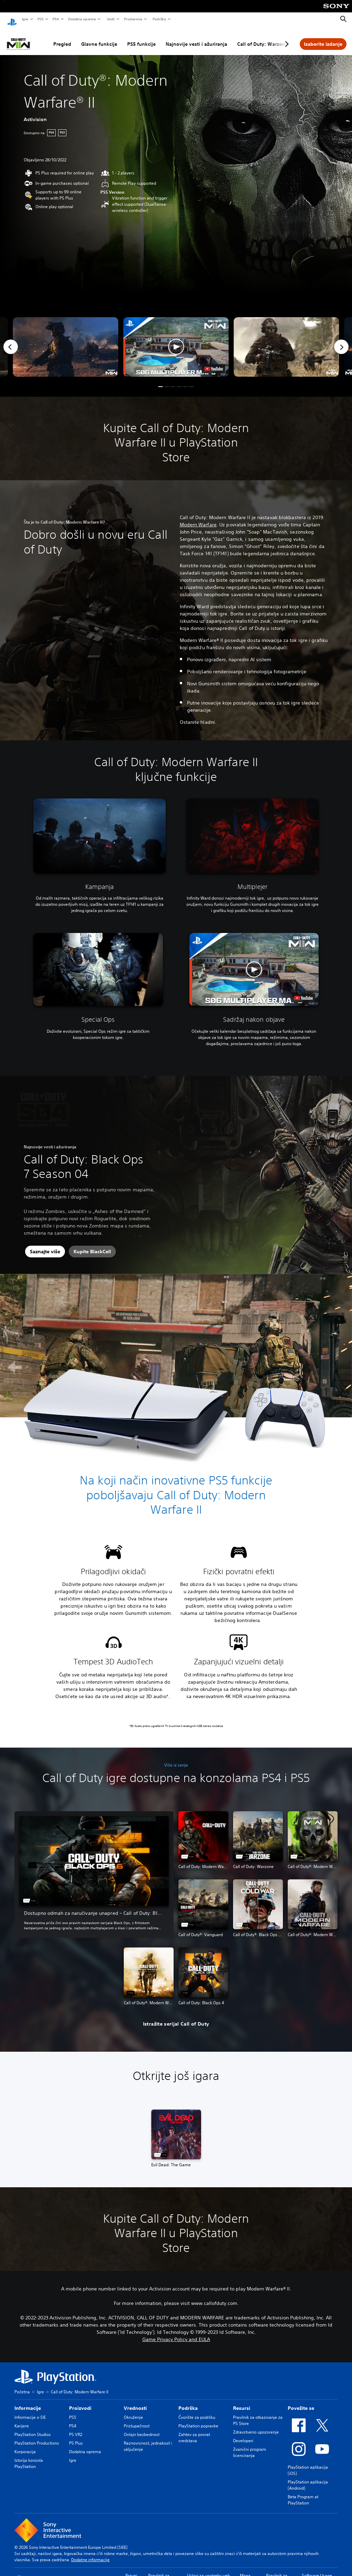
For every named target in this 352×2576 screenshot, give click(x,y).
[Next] (341, 340)
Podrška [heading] (188, 2401)
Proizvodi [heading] (80, 2401)
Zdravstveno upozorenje (256, 2425)
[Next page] (285, 37)
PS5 (40, 19)
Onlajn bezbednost (142, 2428)
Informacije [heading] (27, 2401)
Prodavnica (133, 19)
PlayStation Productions (36, 2436)
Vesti (110, 19)
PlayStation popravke (198, 2419)
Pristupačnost (137, 2419)
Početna (22, 2385)
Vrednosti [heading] (135, 2401)
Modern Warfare (198, 518)
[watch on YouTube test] (214, 362)
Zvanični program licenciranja (249, 2446)
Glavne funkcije (99, 37)
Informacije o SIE (30, 2411)
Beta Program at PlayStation (303, 2493)
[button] (176, 340)
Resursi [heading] (241, 2401)
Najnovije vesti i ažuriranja (196, 37)
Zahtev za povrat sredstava (194, 2431)
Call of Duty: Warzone (262, 37)
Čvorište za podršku (196, 2411)
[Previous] (10, 340)
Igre (25, 19)
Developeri (243, 2434)
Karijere (21, 2419)
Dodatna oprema (82, 19)
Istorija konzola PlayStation (28, 2457)
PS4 (55, 19)
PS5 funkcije (141, 37)
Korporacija (25, 2445)
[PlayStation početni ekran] (12, 19)
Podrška (159, 19)
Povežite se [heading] (301, 2401)
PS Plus (76, 2436)
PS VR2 (75, 2428)
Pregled (62, 37)
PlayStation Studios (32, 2428)
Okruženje (133, 2411)
